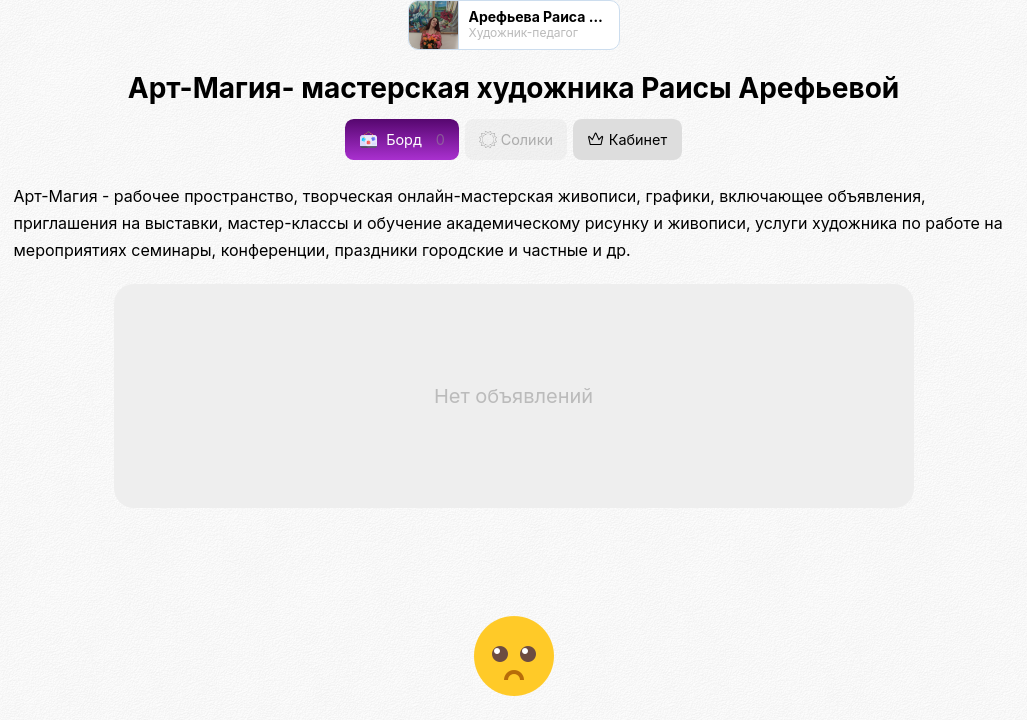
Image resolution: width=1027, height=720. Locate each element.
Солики (516, 139)
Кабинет (627, 139)
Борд (402, 139)
